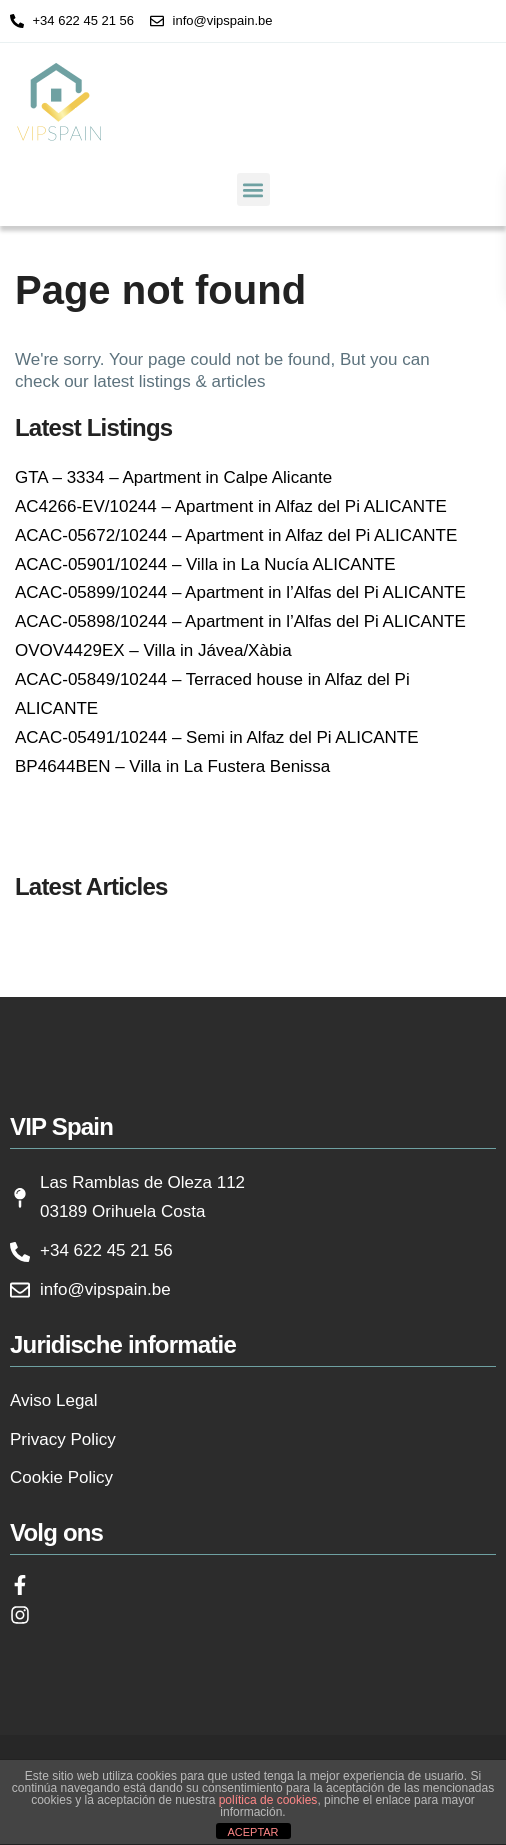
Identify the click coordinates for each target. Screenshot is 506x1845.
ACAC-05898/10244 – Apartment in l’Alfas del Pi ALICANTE (240, 621)
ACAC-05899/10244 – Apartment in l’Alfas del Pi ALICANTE (240, 592)
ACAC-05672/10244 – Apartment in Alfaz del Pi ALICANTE (236, 535)
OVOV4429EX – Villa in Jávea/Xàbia (153, 650)
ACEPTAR (252, 1832)
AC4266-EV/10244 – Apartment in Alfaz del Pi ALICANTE (231, 506)
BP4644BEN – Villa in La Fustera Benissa (172, 766)
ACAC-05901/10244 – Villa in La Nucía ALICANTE (205, 564)
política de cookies (268, 1800)
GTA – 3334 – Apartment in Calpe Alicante (173, 477)
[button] (253, 189)
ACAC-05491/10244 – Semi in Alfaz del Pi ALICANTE (217, 737)
